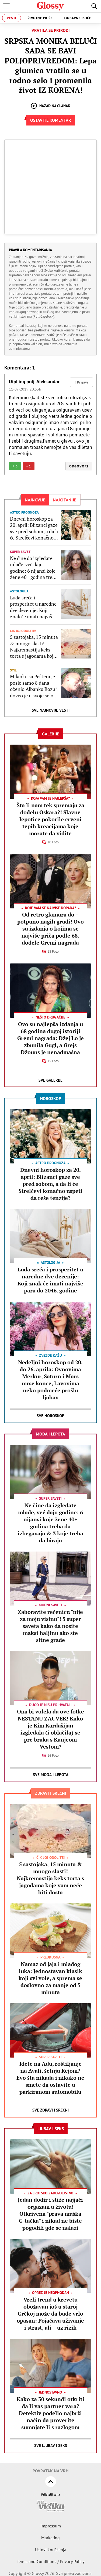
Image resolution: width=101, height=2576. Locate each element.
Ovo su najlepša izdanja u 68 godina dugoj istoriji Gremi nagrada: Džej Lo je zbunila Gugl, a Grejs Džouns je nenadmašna (50, 1038)
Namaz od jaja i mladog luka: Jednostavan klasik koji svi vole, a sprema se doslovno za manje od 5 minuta (50, 1978)
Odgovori (78, 466)
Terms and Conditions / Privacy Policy (50, 2561)
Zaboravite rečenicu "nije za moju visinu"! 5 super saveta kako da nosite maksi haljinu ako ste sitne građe (50, 1626)
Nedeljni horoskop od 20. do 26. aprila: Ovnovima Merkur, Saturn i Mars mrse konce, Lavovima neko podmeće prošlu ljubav (50, 1380)
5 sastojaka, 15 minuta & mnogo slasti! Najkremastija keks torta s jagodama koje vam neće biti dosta (34, 646)
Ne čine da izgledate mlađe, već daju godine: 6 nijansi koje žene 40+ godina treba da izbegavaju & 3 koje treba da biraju (34, 568)
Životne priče (40, 18)
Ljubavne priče (77, 18)
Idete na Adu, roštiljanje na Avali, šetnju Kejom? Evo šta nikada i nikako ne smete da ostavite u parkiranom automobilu (50, 2077)
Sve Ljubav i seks (50, 2445)
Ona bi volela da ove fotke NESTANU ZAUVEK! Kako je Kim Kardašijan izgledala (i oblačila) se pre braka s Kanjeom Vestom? (50, 1729)
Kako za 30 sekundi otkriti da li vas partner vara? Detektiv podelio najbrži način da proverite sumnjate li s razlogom (50, 2413)
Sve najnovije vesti (50, 710)
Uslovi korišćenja (50, 2549)
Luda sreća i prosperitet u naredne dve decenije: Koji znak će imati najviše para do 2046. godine (33, 607)
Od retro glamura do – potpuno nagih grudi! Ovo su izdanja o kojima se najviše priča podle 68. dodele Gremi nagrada (50, 928)
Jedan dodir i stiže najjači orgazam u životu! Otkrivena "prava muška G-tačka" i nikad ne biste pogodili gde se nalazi (50, 2213)
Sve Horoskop (50, 1415)
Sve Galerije (50, 1080)
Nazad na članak (50, 106)
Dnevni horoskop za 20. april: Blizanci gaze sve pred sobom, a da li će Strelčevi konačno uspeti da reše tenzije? (34, 528)
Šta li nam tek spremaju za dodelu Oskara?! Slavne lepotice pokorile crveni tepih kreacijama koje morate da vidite (50, 819)
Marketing (50, 2537)
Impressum (50, 2526)
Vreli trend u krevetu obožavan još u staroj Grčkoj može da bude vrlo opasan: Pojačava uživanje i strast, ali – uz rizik (50, 2313)
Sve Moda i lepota (50, 1774)
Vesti (11, 18)
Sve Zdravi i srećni (50, 2110)
